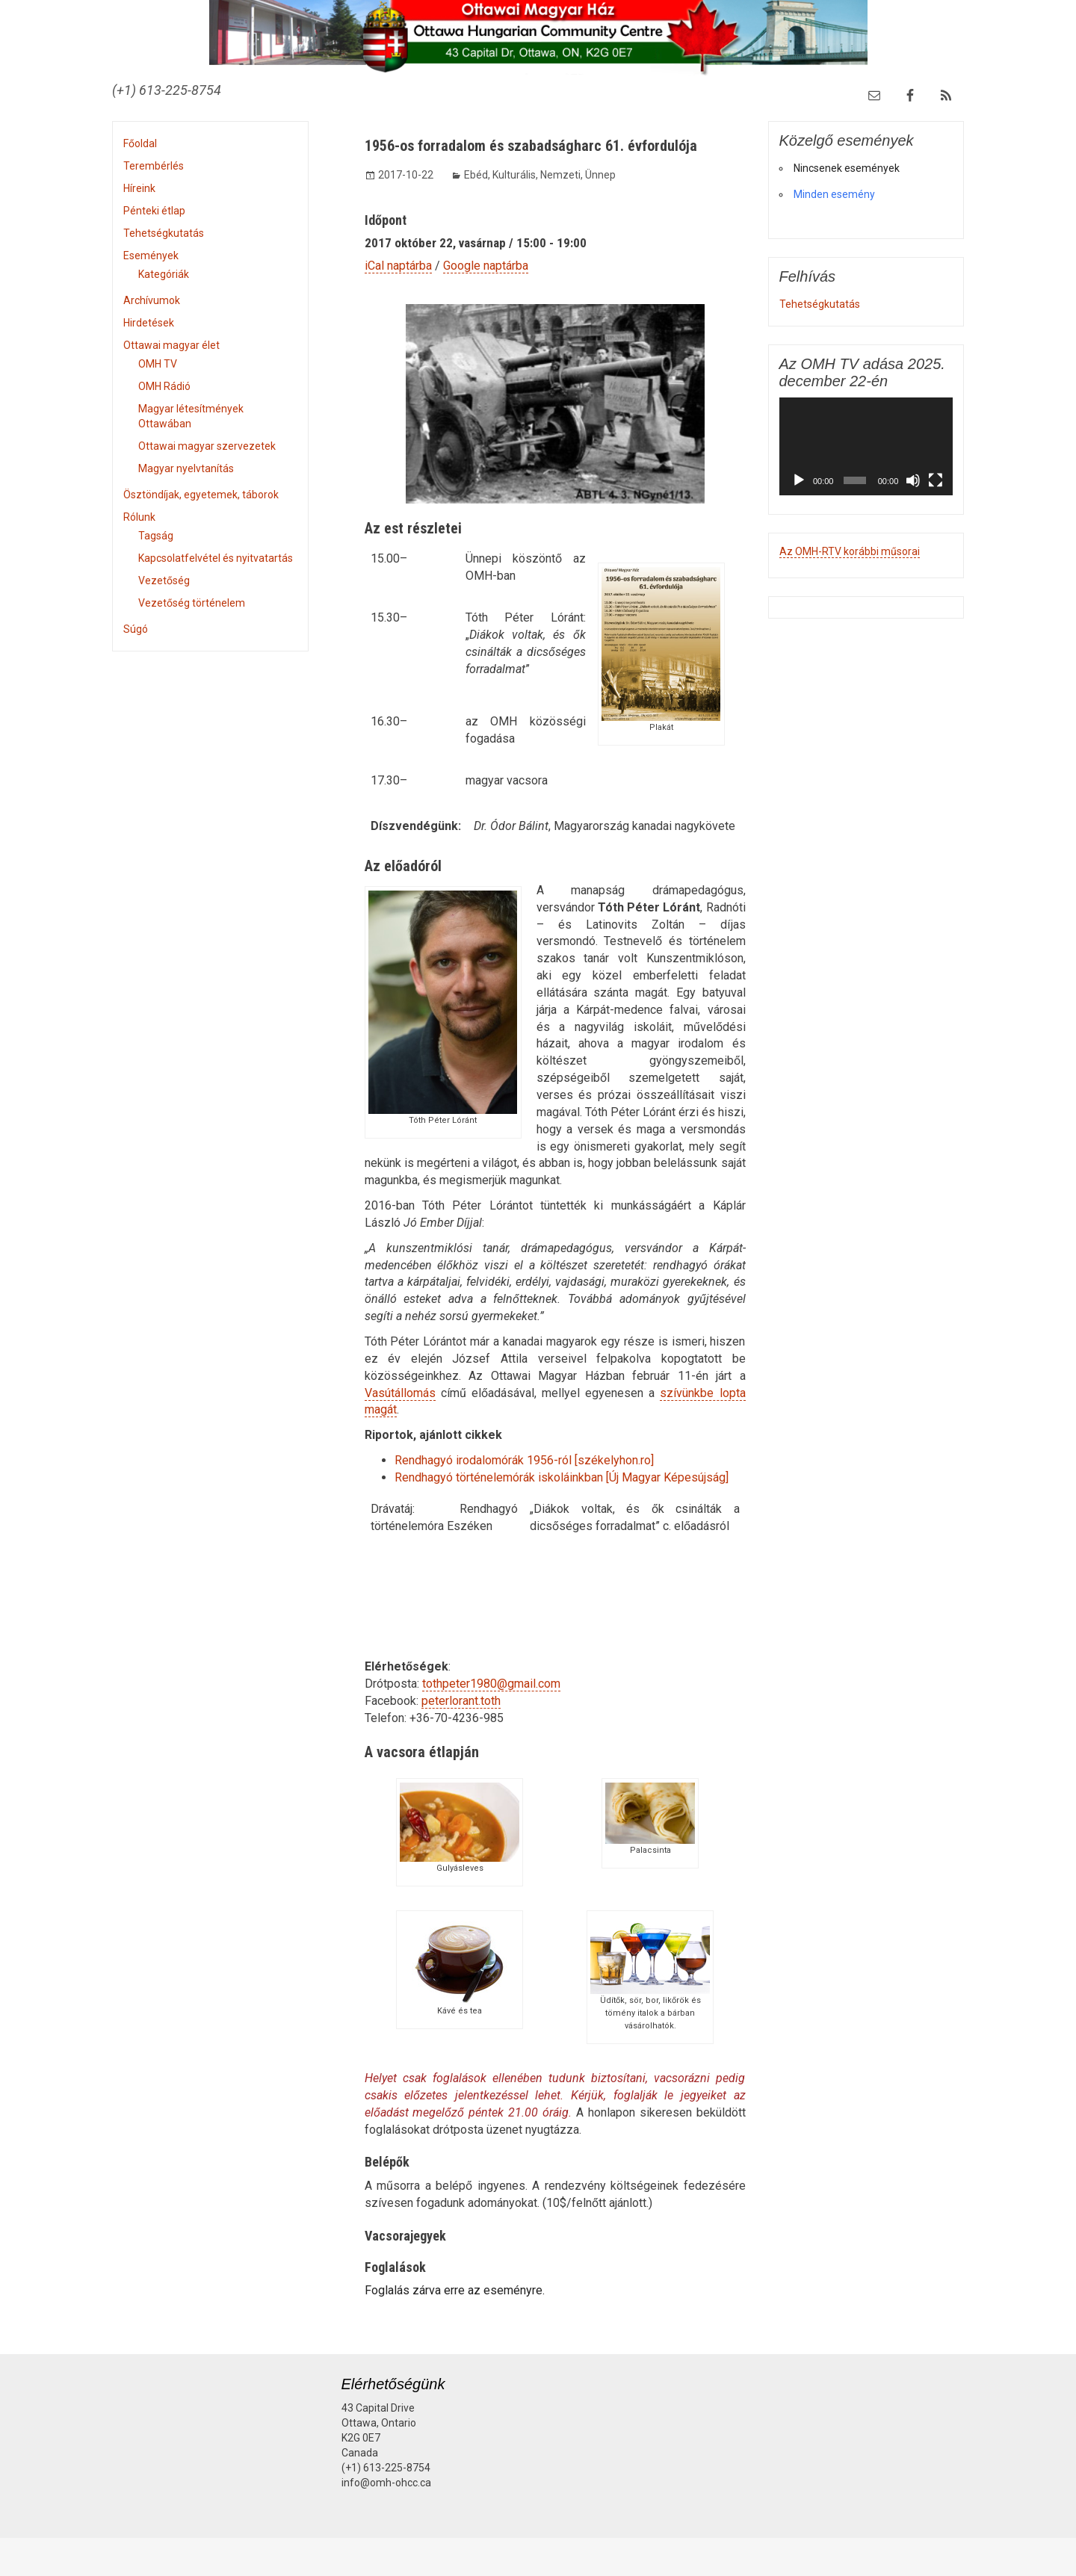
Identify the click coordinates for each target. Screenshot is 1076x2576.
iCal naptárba (398, 265)
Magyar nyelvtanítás (186, 468)
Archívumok (151, 300)
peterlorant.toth (461, 1701)
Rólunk (139, 517)
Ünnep (600, 175)
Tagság (155, 536)
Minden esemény (834, 194)
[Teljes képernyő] (935, 480)
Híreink (139, 188)
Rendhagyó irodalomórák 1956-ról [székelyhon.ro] (524, 1460)
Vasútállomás (400, 1393)
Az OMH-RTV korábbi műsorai (849, 551)
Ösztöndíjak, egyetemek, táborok (201, 495)
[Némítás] (913, 480)
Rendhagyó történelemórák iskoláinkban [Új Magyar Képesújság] (562, 1477)
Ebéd (476, 175)
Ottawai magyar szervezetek (207, 446)
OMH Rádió (164, 386)
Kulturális (514, 175)
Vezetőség (164, 580)
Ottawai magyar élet (171, 345)
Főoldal (140, 143)
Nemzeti (560, 175)
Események (151, 255)
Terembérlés (153, 166)
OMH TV (157, 364)
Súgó (135, 629)
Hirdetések (148, 323)
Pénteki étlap (154, 211)
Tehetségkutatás (163, 233)
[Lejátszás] (798, 480)
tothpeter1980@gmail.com (491, 1683)
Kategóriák (163, 274)
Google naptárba (485, 265)
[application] (866, 446)
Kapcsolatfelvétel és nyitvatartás (215, 558)
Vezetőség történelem (191, 603)
